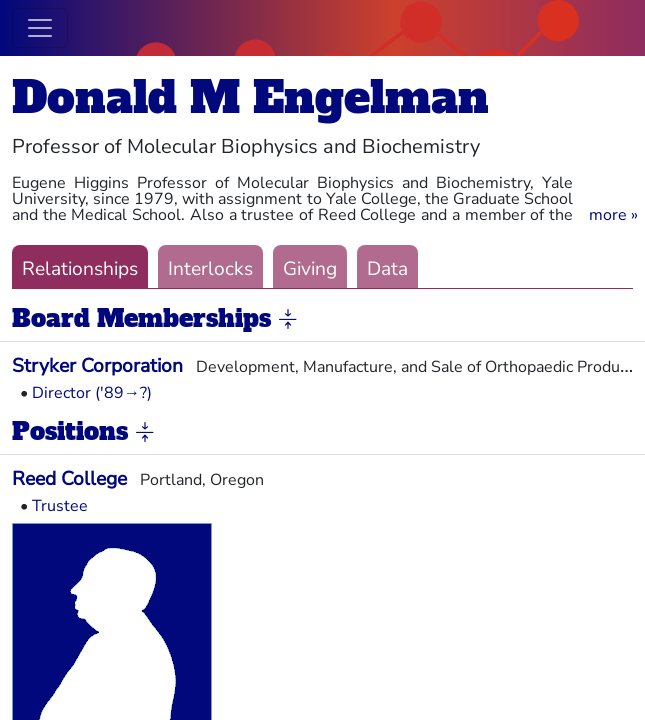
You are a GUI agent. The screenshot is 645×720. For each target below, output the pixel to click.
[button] (613, 215)
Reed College (69, 479)
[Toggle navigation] (40, 28)
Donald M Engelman (250, 97)
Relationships (80, 269)
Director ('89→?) (92, 393)
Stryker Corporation (97, 366)
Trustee (60, 506)
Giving (310, 269)
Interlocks (210, 269)
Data (387, 269)
